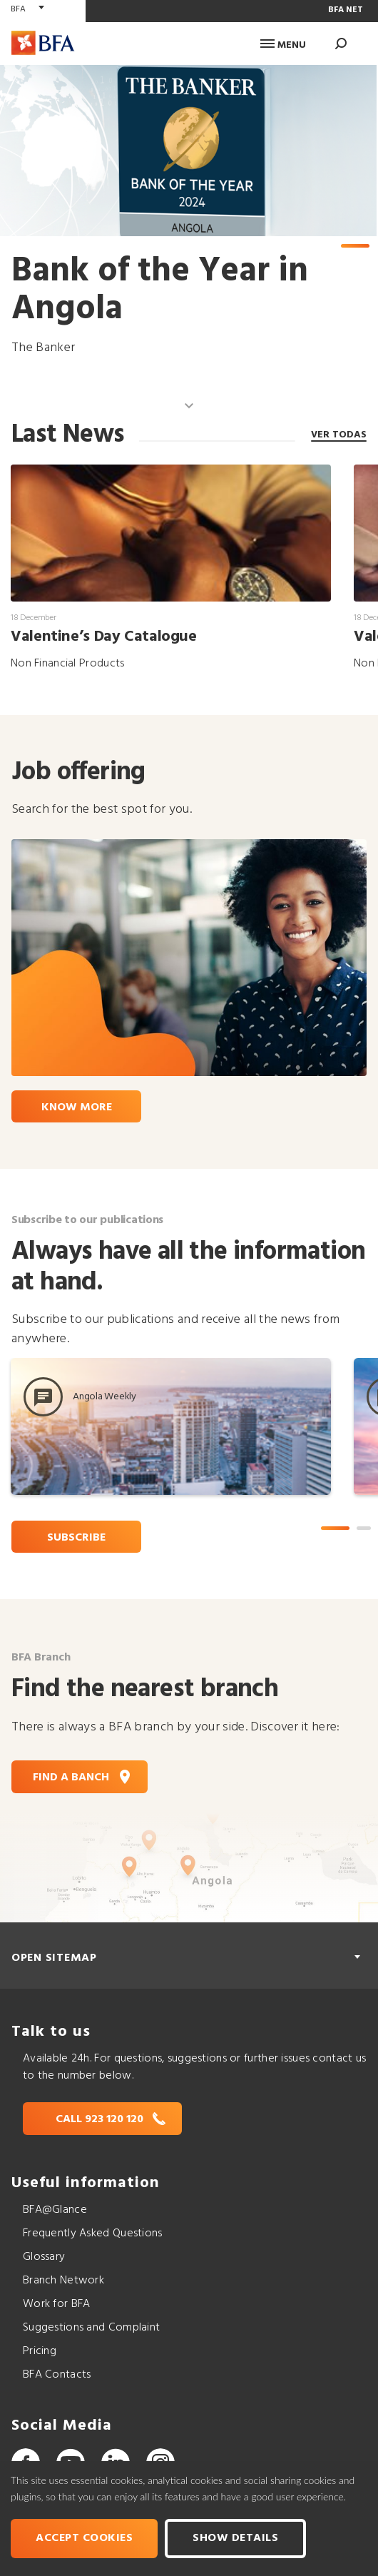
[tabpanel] (188, 211)
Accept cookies (84, 2538)
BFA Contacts (57, 2374)
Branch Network (63, 2280)
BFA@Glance (55, 2210)
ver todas (339, 434)
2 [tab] (364, 1528)
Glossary (44, 2257)
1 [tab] (355, 246)
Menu (283, 45)
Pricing (39, 2351)
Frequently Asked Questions (93, 2233)
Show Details (235, 2538)
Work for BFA (56, 2304)
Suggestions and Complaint (91, 2327)
